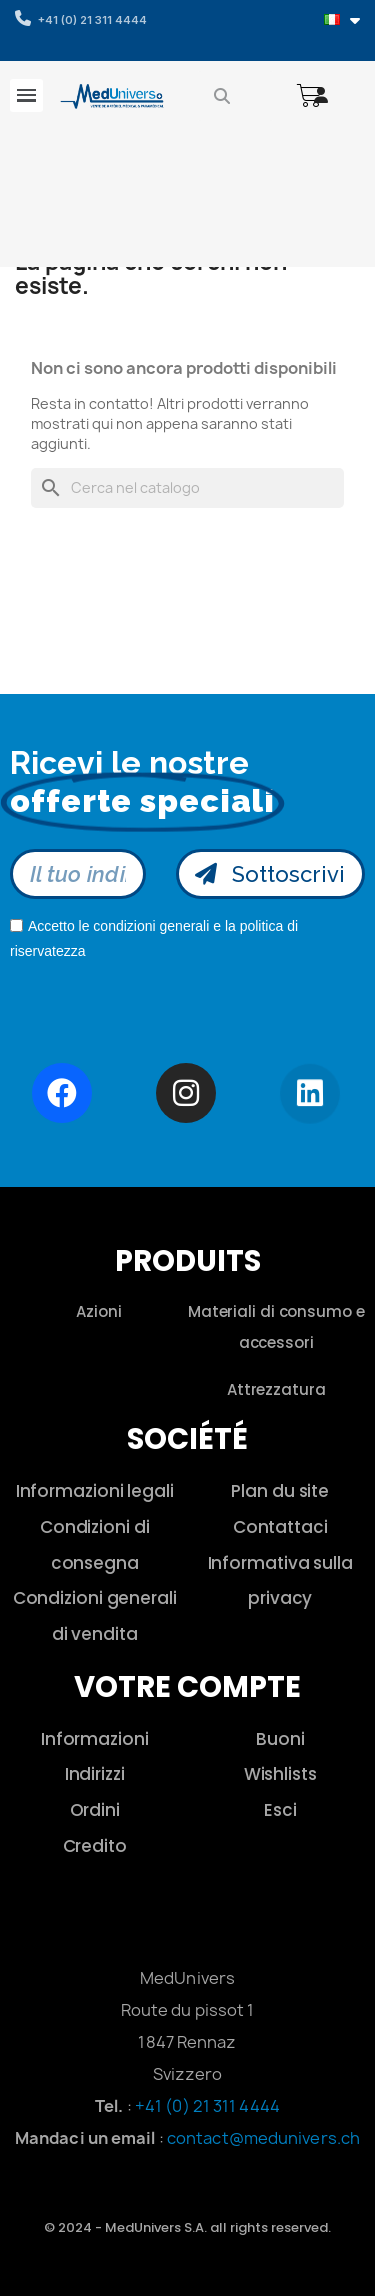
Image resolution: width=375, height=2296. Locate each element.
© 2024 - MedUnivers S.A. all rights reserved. (187, 2227)
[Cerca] (187, 488)
